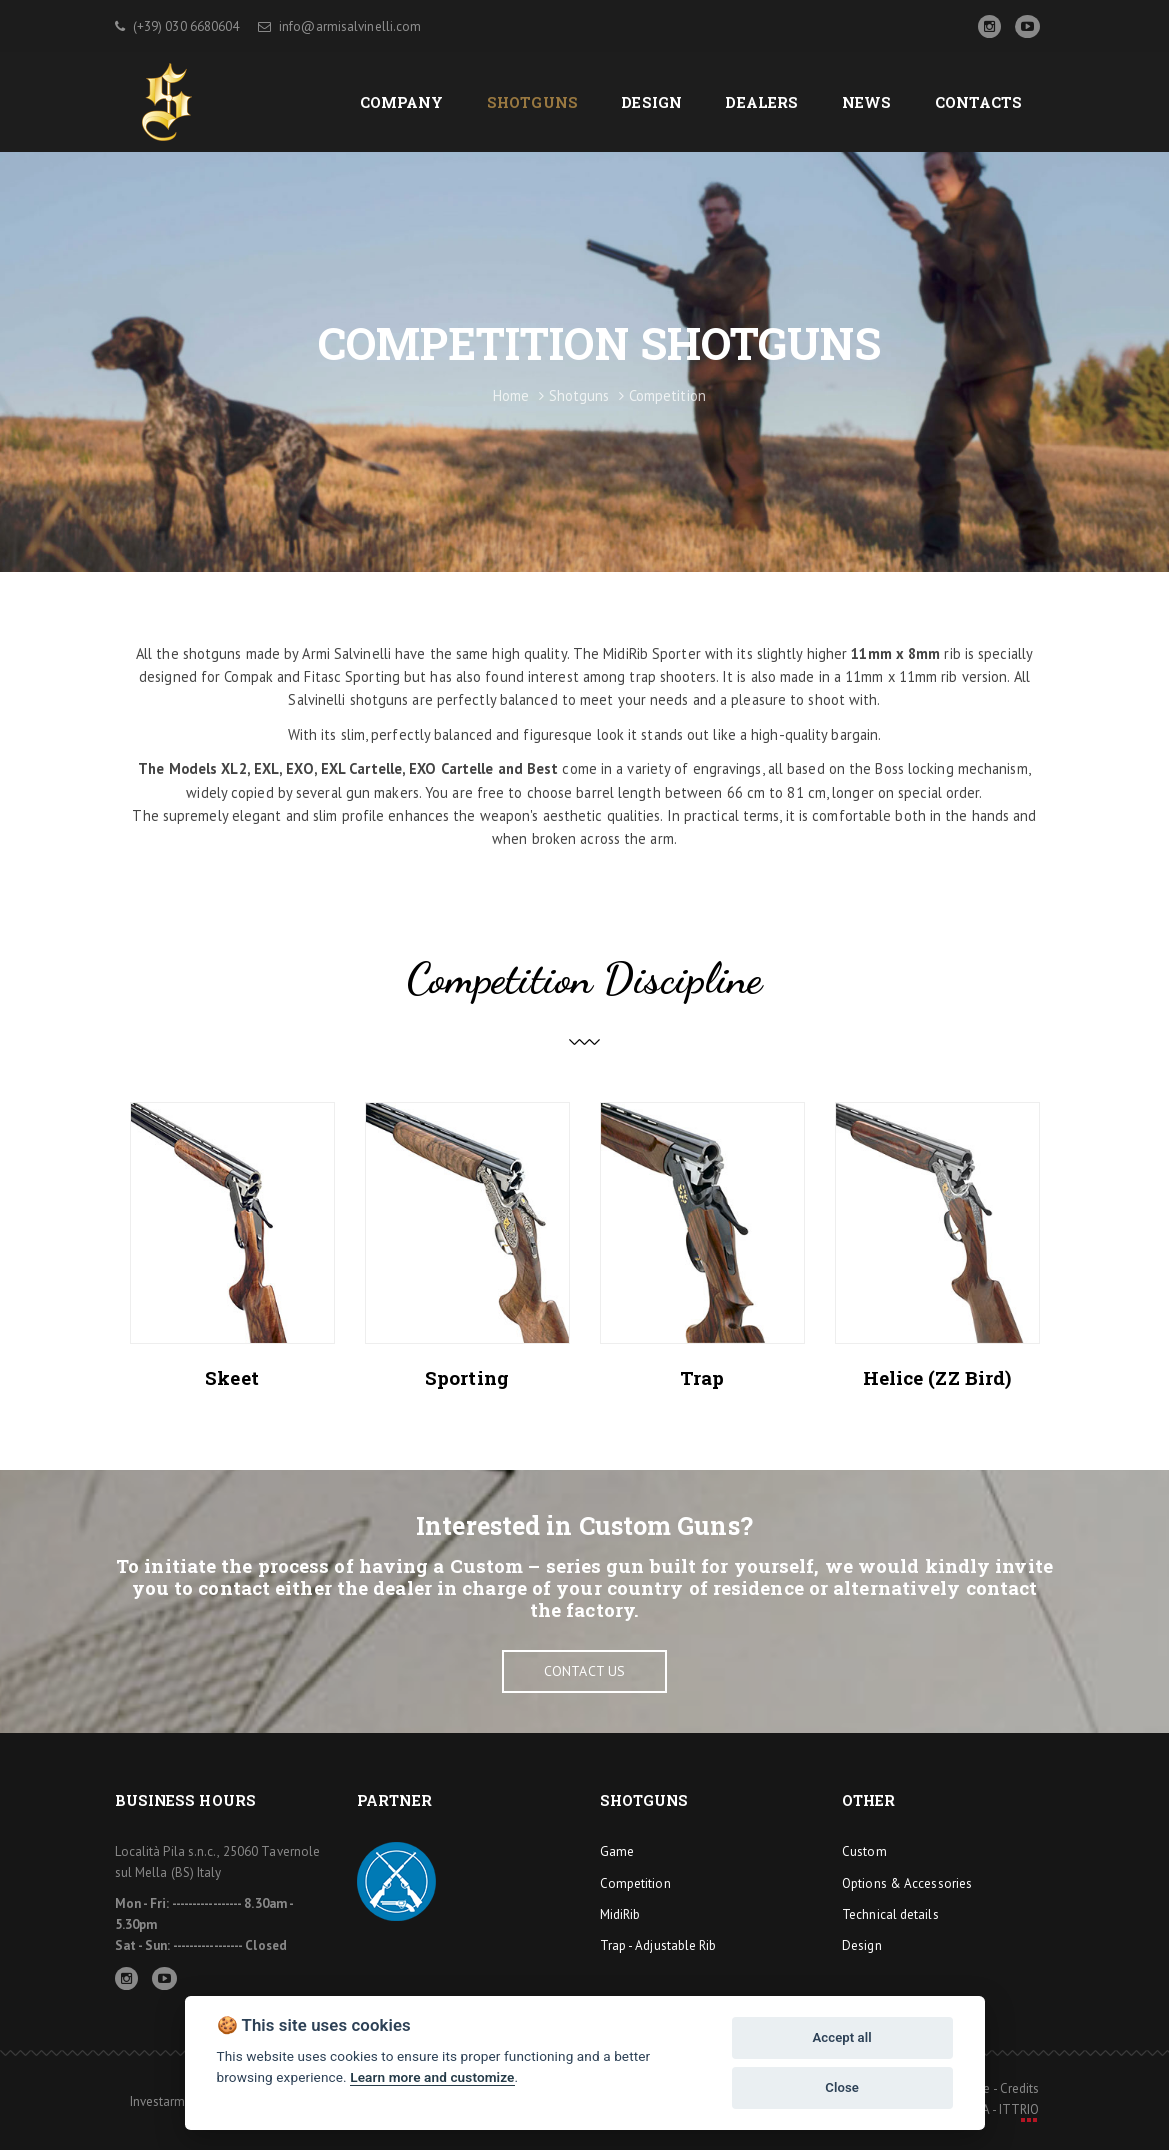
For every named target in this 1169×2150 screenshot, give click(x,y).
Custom (864, 1851)
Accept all (841, 2037)
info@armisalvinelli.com (340, 26)
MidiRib (620, 1914)
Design (862, 1945)
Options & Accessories (907, 1883)
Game (617, 1851)
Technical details (890, 1914)
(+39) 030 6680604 (177, 26)
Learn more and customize (432, 2077)
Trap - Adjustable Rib (658, 1945)
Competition (635, 1883)
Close (842, 2087)
